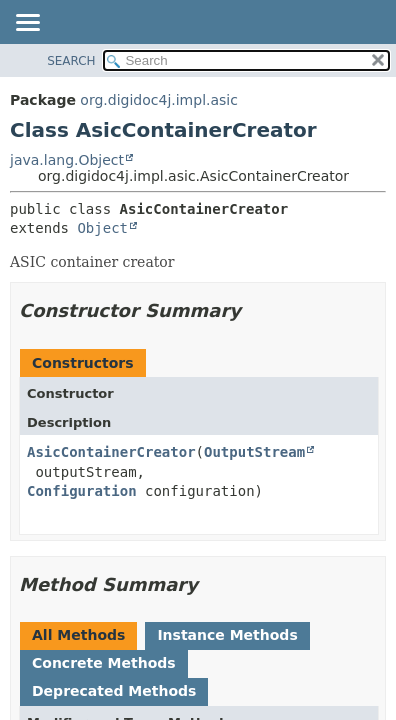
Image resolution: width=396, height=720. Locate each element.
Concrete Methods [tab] (104, 663)
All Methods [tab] (78, 635)
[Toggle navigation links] (27, 24)
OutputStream (254, 452)
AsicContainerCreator (111, 452)
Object (102, 228)
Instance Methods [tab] (227, 635)
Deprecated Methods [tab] (114, 691)
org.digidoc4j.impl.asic (159, 100)
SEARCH (71, 61)
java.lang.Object (67, 160)
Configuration (82, 491)
